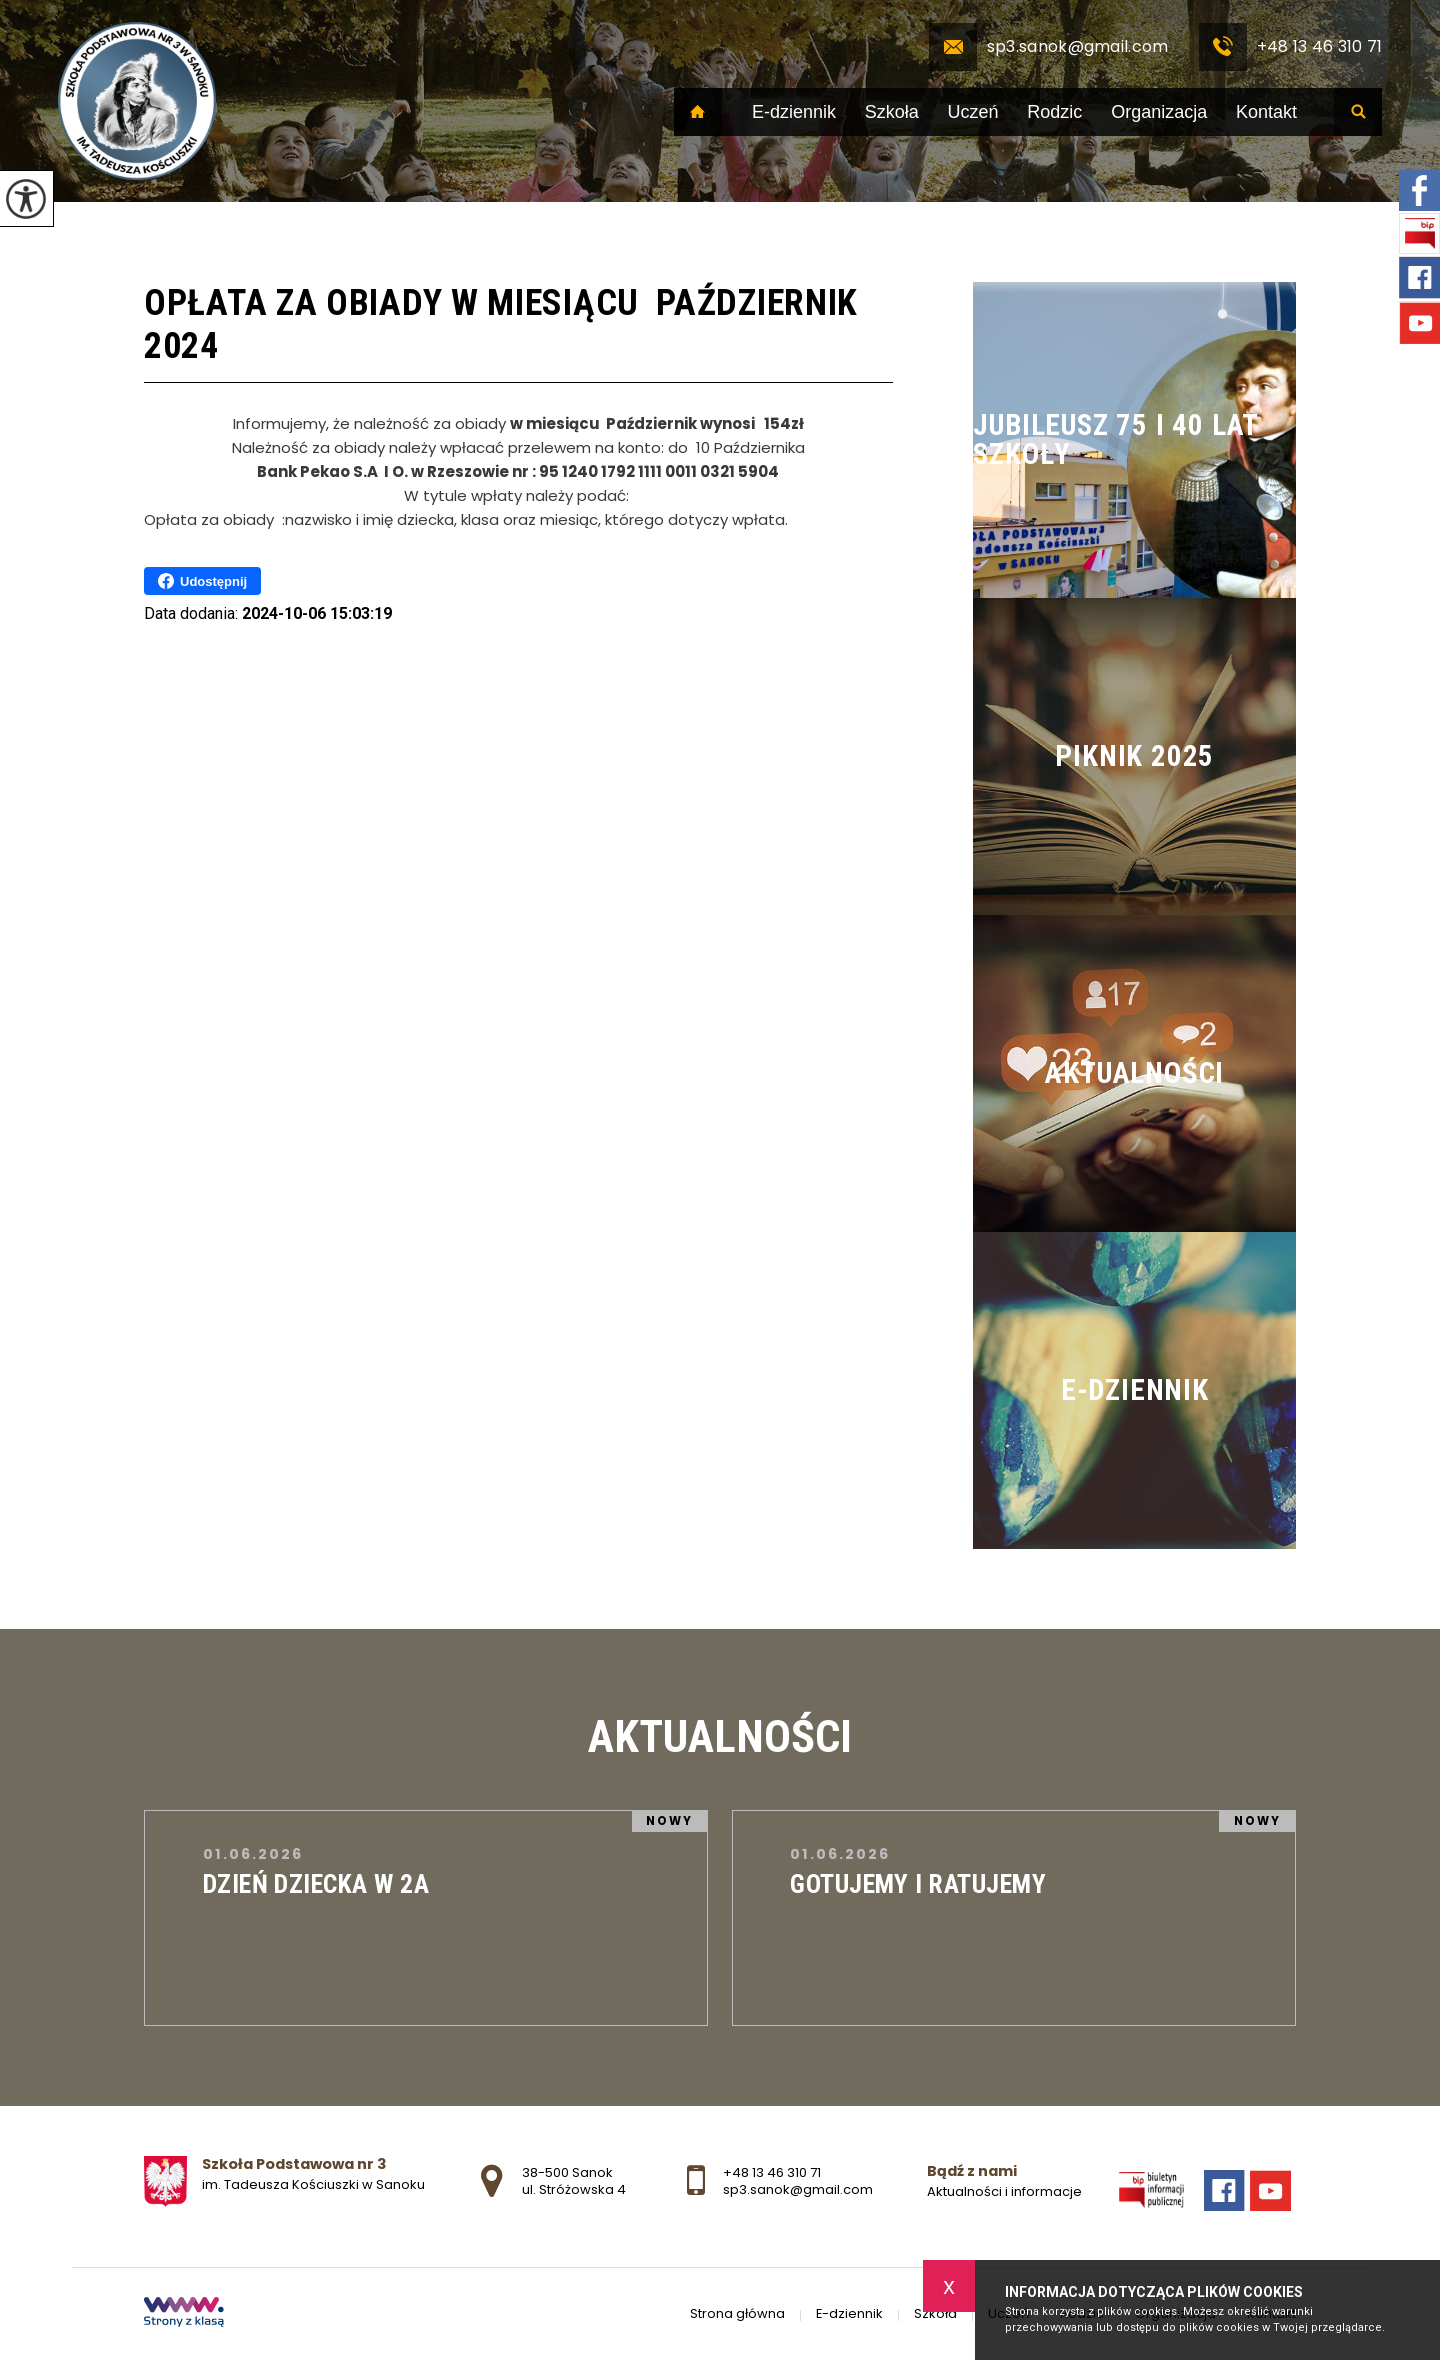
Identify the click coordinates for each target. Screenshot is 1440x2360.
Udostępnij (202, 581)
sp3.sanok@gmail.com (1049, 47)
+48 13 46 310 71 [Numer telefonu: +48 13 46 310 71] (772, 2172)
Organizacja (1159, 112)
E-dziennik (794, 112)
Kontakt (1266, 112)
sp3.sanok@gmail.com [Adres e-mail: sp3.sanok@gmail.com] (798, 2189)
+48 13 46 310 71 (1291, 47)
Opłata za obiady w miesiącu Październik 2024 (501, 324)
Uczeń (973, 112)
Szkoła (892, 112)
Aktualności (720, 1737)
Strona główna (698, 112)
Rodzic (1054, 112)
